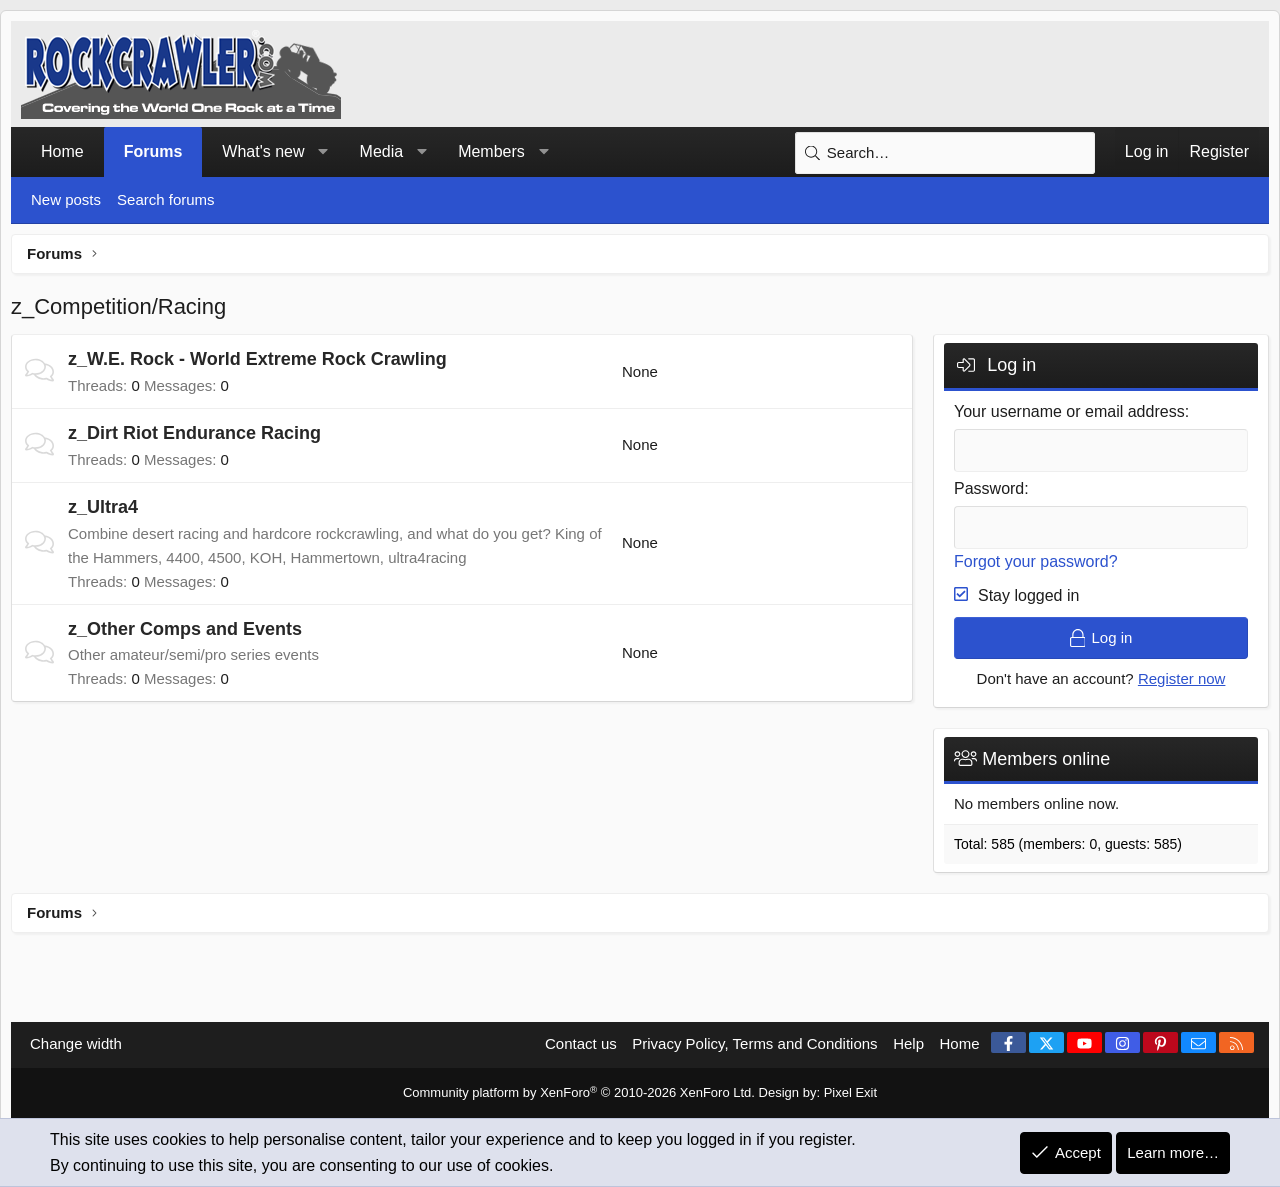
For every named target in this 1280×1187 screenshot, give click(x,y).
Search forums (166, 199)
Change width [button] (76, 1044)
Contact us (581, 1044)
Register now (1182, 678)
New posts (66, 199)
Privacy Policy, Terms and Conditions (754, 1044)
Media (382, 151)
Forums (153, 151)
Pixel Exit (850, 1092)
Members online (1046, 759)
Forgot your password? (1036, 561)
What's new (263, 151)
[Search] (945, 153)
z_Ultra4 (103, 507)
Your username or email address (1069, 411)
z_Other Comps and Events (185, 629)
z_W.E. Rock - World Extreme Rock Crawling (257, 359)
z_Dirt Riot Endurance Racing (194, 433)
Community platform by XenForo (579, 1092)
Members (491, 151)
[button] (323, 152)
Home (62, 151)
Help (908, 1044)
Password (989, 488)
